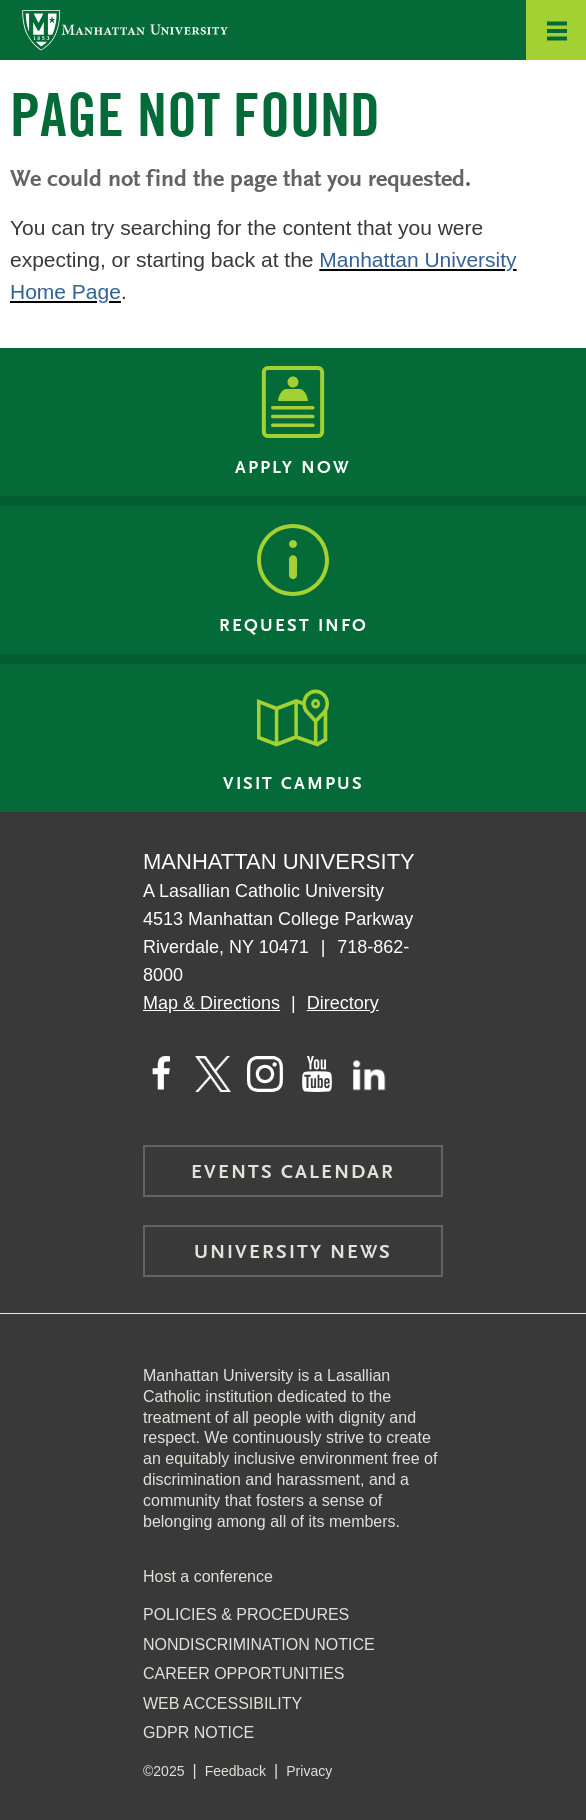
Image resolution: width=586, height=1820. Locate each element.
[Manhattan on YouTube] (317, 1074)
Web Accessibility (222, 1703)
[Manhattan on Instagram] (265, 1074)
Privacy (309, 1771)
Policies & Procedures (246, 1614)
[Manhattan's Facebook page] (161, 1074)
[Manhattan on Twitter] (213, 1074)
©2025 (163, 1771)
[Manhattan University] (125, 29)
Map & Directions (211, 1003)
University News (293, 1253)
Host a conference (208, 1576)
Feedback (235, 1771)
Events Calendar (293, 1173)
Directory (343, 1003)
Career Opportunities (244, 1673)
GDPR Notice (198, 1732)
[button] (556, 30)
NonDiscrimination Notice (259, 1644)
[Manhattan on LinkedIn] (369, 1074)
